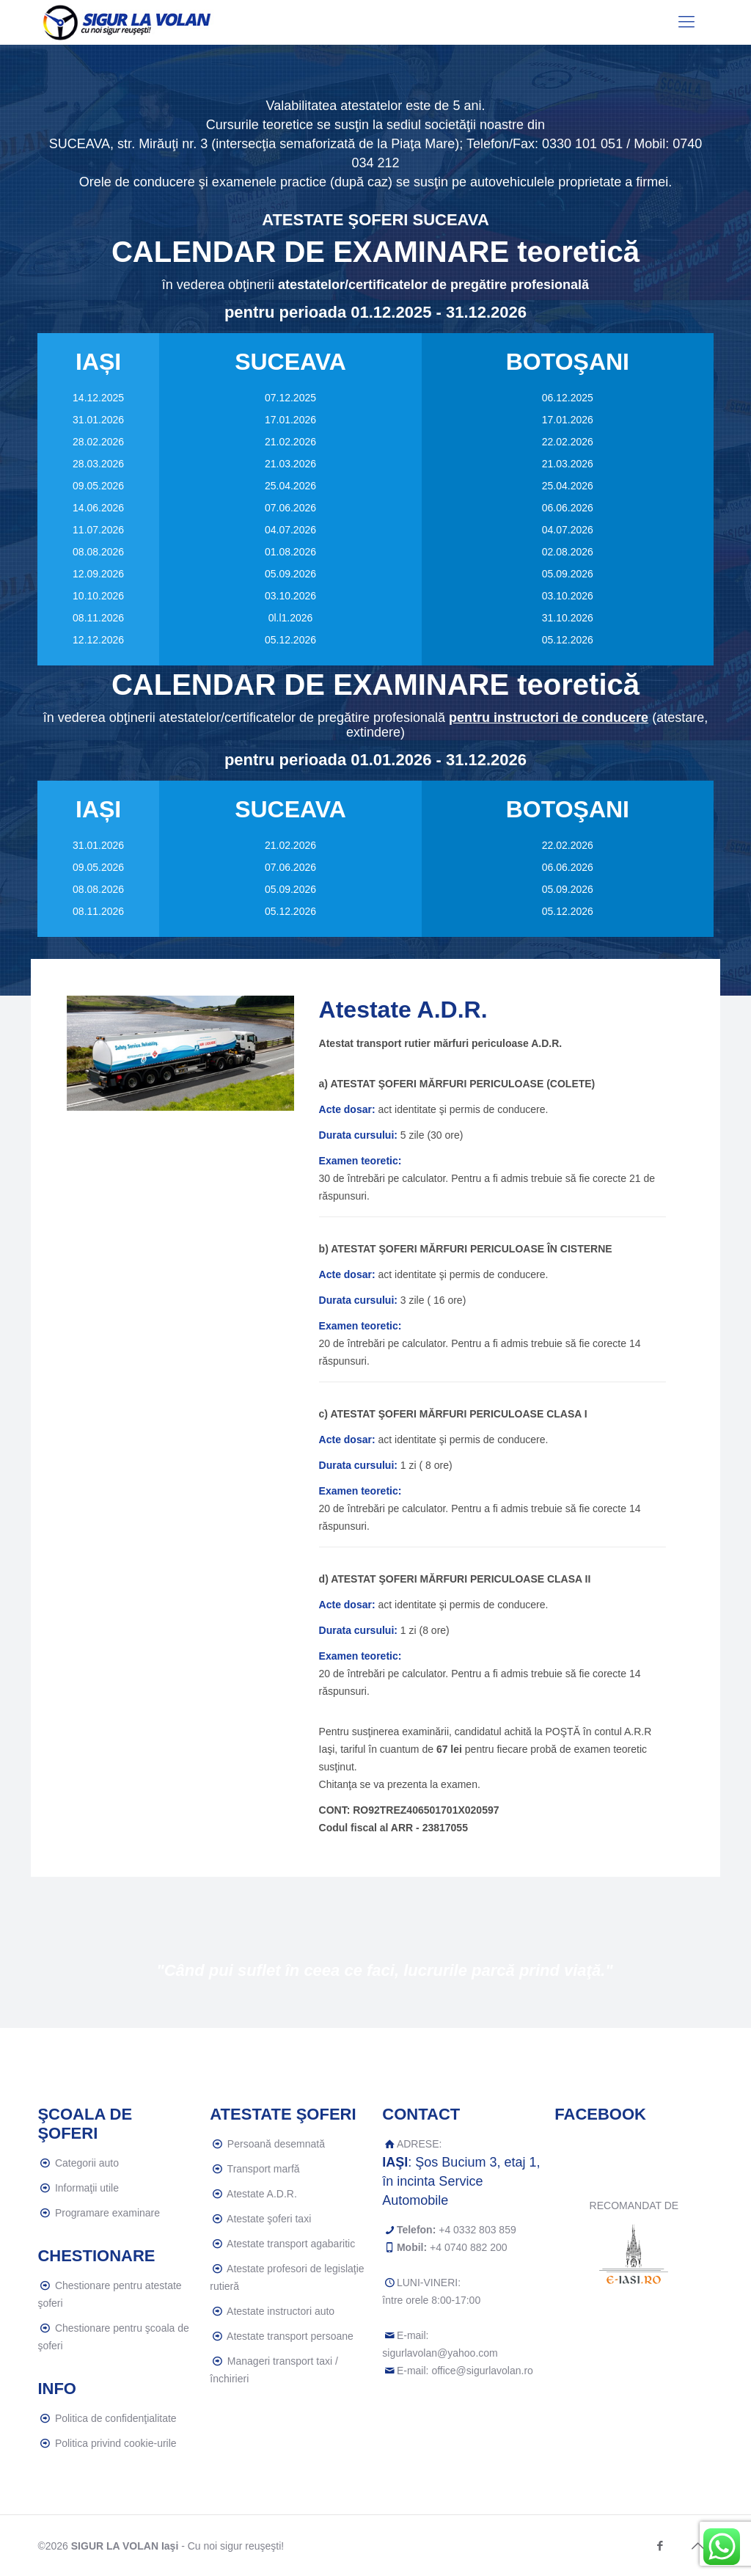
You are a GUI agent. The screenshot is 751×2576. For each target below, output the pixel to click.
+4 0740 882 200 (469, 2247)
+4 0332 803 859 (477, 2230)
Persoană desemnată (276, 2144)
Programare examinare (107, 2213)
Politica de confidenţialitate (116, 2418)
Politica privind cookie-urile (116, 2443)
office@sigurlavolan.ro (481, 2370)
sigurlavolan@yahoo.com (439, 2353)
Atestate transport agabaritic (291, 2244)
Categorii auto (87, 2163)
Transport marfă (263, 2169)
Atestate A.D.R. (262, 2194)
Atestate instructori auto (280, 2311)
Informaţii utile (87, 2188)
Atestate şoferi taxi (269, 2219)
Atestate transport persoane (290, 2336)
